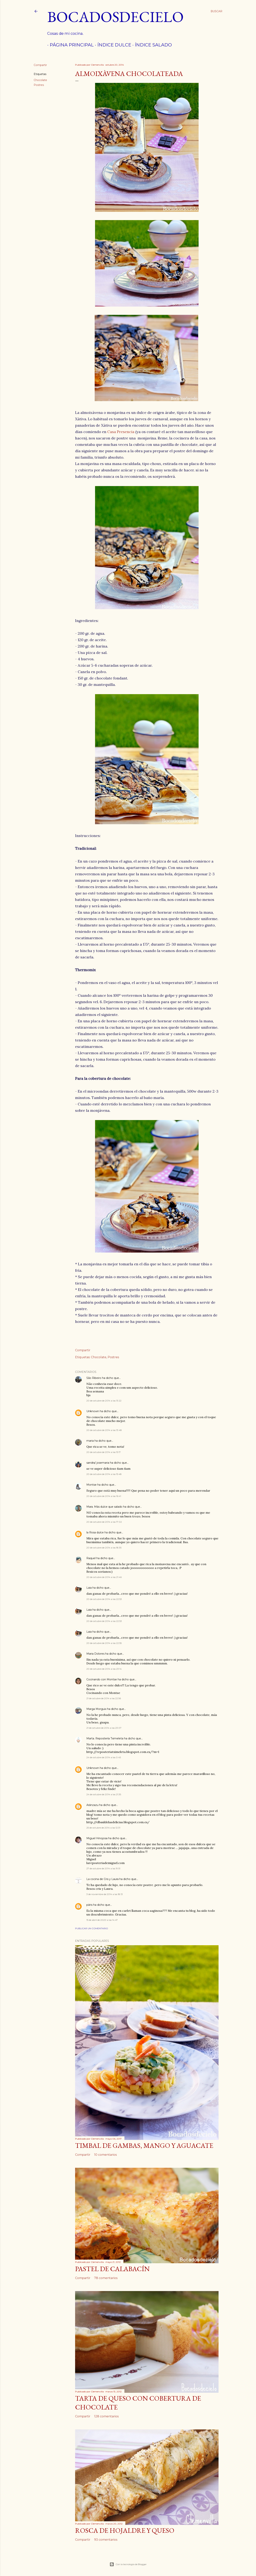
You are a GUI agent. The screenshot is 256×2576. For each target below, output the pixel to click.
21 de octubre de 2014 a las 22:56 (103, 1698)
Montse (91, 1484)
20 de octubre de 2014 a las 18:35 (103, 1547)
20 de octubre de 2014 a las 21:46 (104, 1577)
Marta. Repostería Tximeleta (104, 1738)
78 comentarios (105, 2278)
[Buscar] (216, 11)
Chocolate (40, 80)
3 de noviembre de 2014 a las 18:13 (104, 1894)
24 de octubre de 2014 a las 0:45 (103, 1757)
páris (89, 1904)
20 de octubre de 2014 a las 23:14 (104, 1668)
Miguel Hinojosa (96, 1838)
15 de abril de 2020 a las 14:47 (102, 1920)
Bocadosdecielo (115, 17)
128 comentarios (106, 2416)
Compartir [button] (40, 65)
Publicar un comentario (91, 1928)
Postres (39, 85)
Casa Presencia (120, 431)
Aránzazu (92, 1805)
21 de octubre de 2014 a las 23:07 (103, 1727)
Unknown (92, 1411)
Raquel (91, 1558)
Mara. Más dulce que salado (104, 1506)
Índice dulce (112, 45)
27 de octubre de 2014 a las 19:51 (103, 1868)
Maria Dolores (95, 1653)
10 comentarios (105, 2154)
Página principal (69, 45)
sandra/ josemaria (97, 1462)
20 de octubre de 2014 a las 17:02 (104, 1521)
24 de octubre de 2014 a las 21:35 (103, 1794)
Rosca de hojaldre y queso (124, 2530)
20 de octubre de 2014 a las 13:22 (103, 1400)
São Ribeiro (93, 1378)
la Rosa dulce (95, 1532)
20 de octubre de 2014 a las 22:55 (104, 1643)
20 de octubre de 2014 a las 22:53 (104, 1599)
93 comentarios (105, 2539)
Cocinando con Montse (101, 1679)
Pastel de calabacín (112, 2268)
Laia (89, 1587)
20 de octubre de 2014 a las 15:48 (104, 1474)
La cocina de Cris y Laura (102, 1879)
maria (90, 1440)
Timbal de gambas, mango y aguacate (144, 2145)
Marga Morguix (96, 1709)
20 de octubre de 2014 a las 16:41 (103, 1496)
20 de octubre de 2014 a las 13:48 (104, 1430)
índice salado (150, 45)
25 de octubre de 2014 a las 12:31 (103, 1827)
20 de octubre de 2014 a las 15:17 (103, 1452)
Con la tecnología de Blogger (128, 2564)
